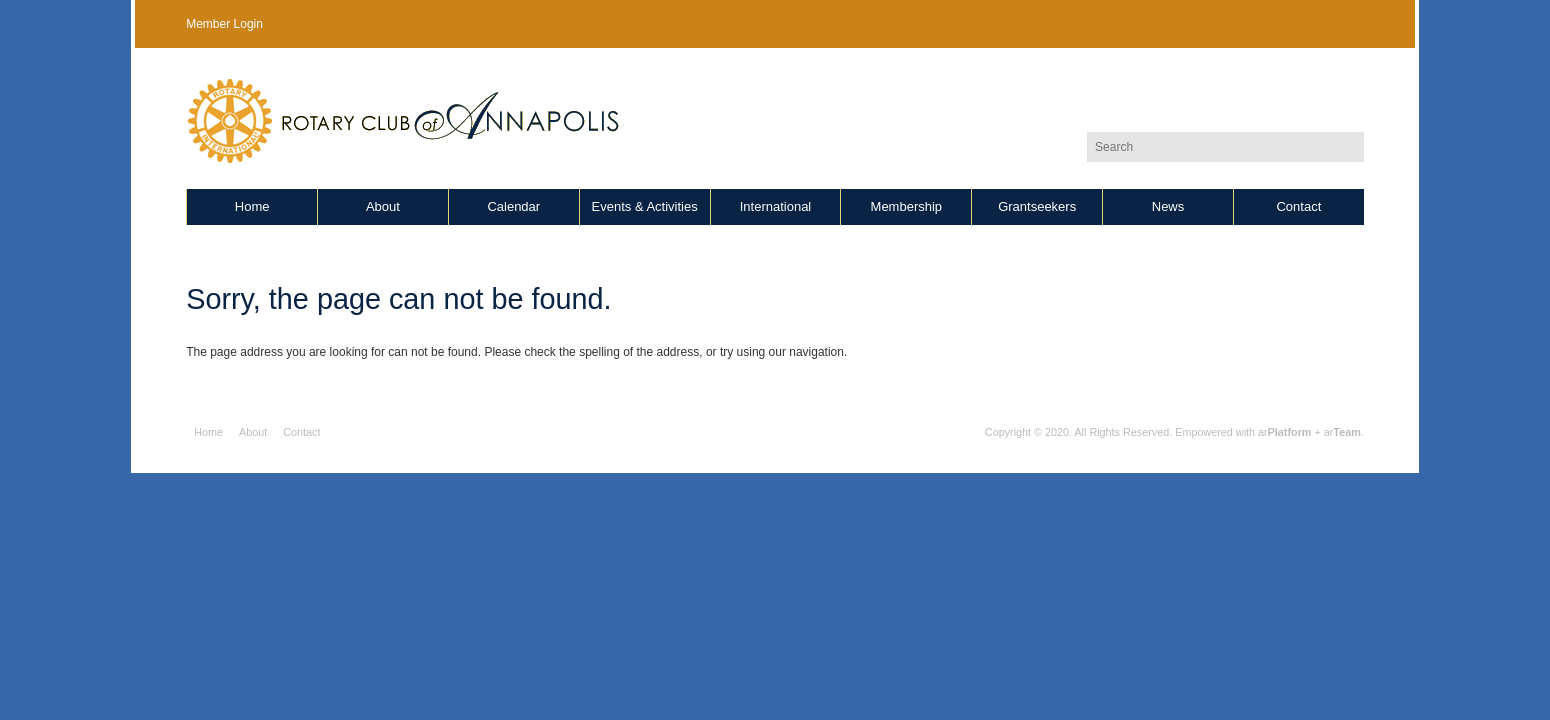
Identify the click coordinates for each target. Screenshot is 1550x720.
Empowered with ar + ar (1268, 432)
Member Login (224, 24)
